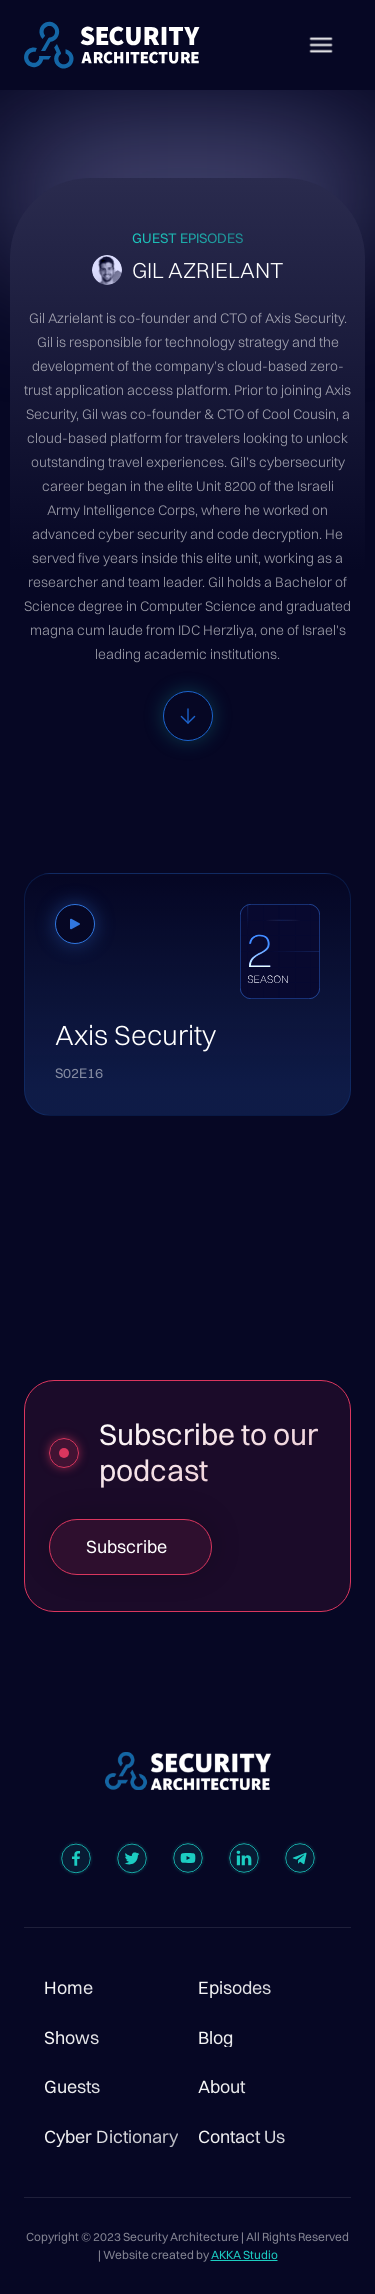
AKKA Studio (244, 2254)
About (221, 2087)
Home (68, 1988)
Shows (71, 2038)
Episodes (234, 1988)
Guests (72, 2087)
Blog (215, 2038)
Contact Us (241, 2137)
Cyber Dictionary (111, 2137)
